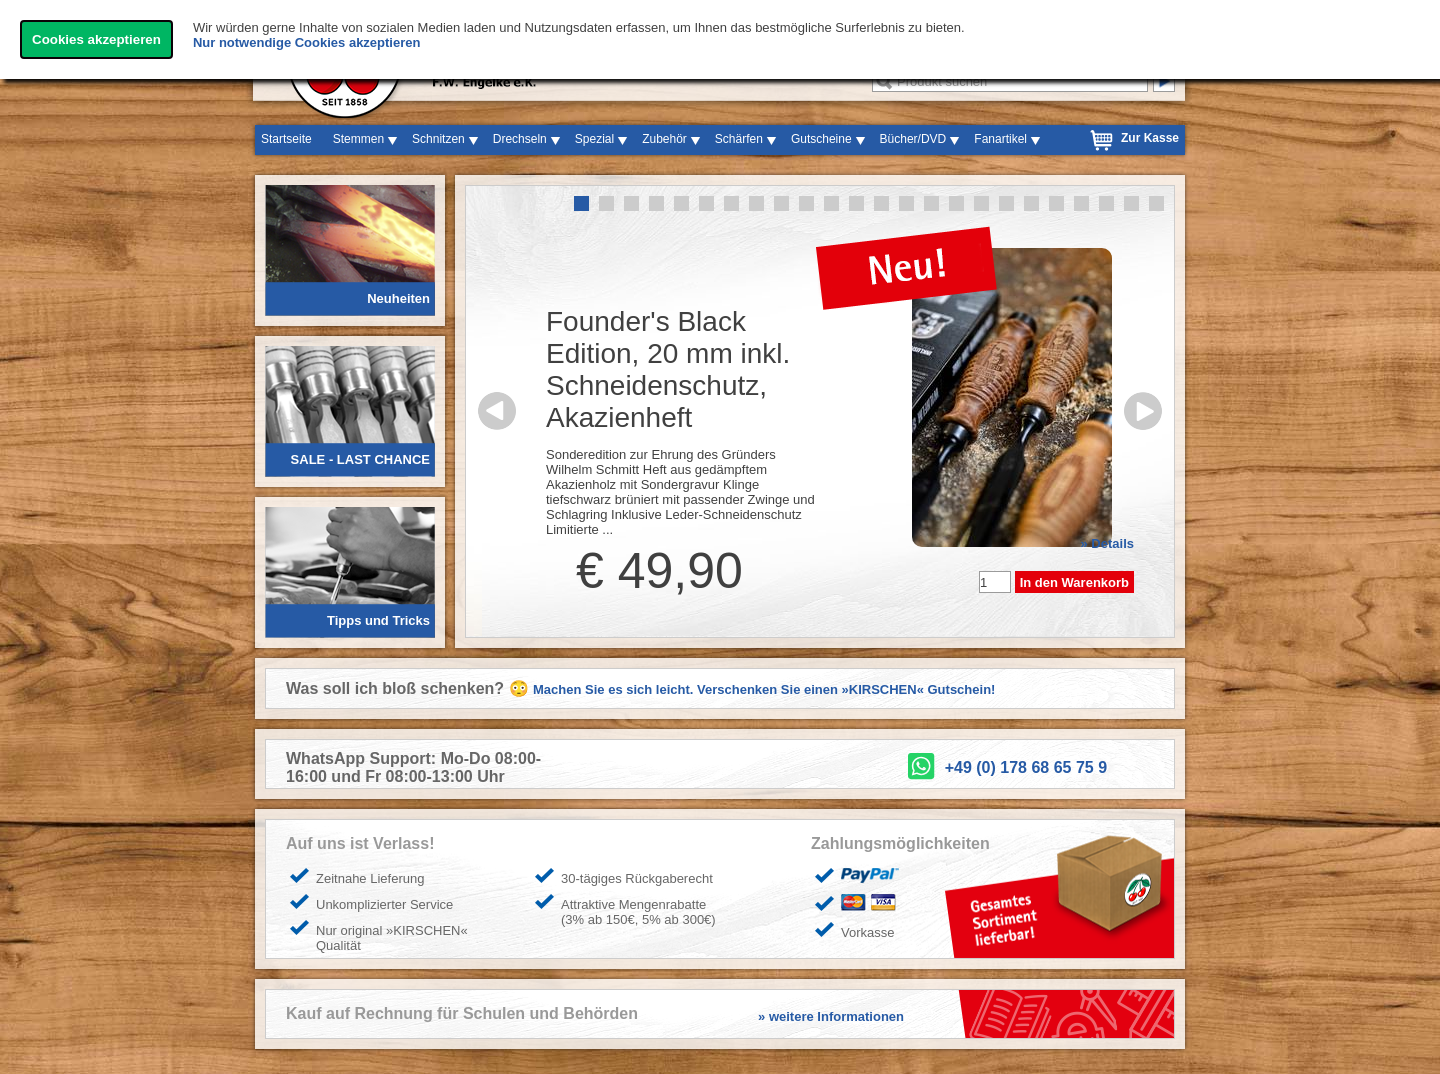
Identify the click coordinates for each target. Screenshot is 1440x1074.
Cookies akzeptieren (96, 39)
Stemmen (358, 139)
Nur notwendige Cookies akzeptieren (307, 42)
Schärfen (739, 139)
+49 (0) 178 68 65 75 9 (1026, 767)
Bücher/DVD (913, 139)
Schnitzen (438, 139)
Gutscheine (821, 139)
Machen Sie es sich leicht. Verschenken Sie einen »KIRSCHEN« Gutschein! (764, 689)
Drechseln (520, 139)
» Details (1107, 543)
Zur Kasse (1150, 138)
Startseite (286, 139)
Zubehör (664, 139)
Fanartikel (1000, 139)
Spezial (594, 139)
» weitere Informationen (831, 1016)
